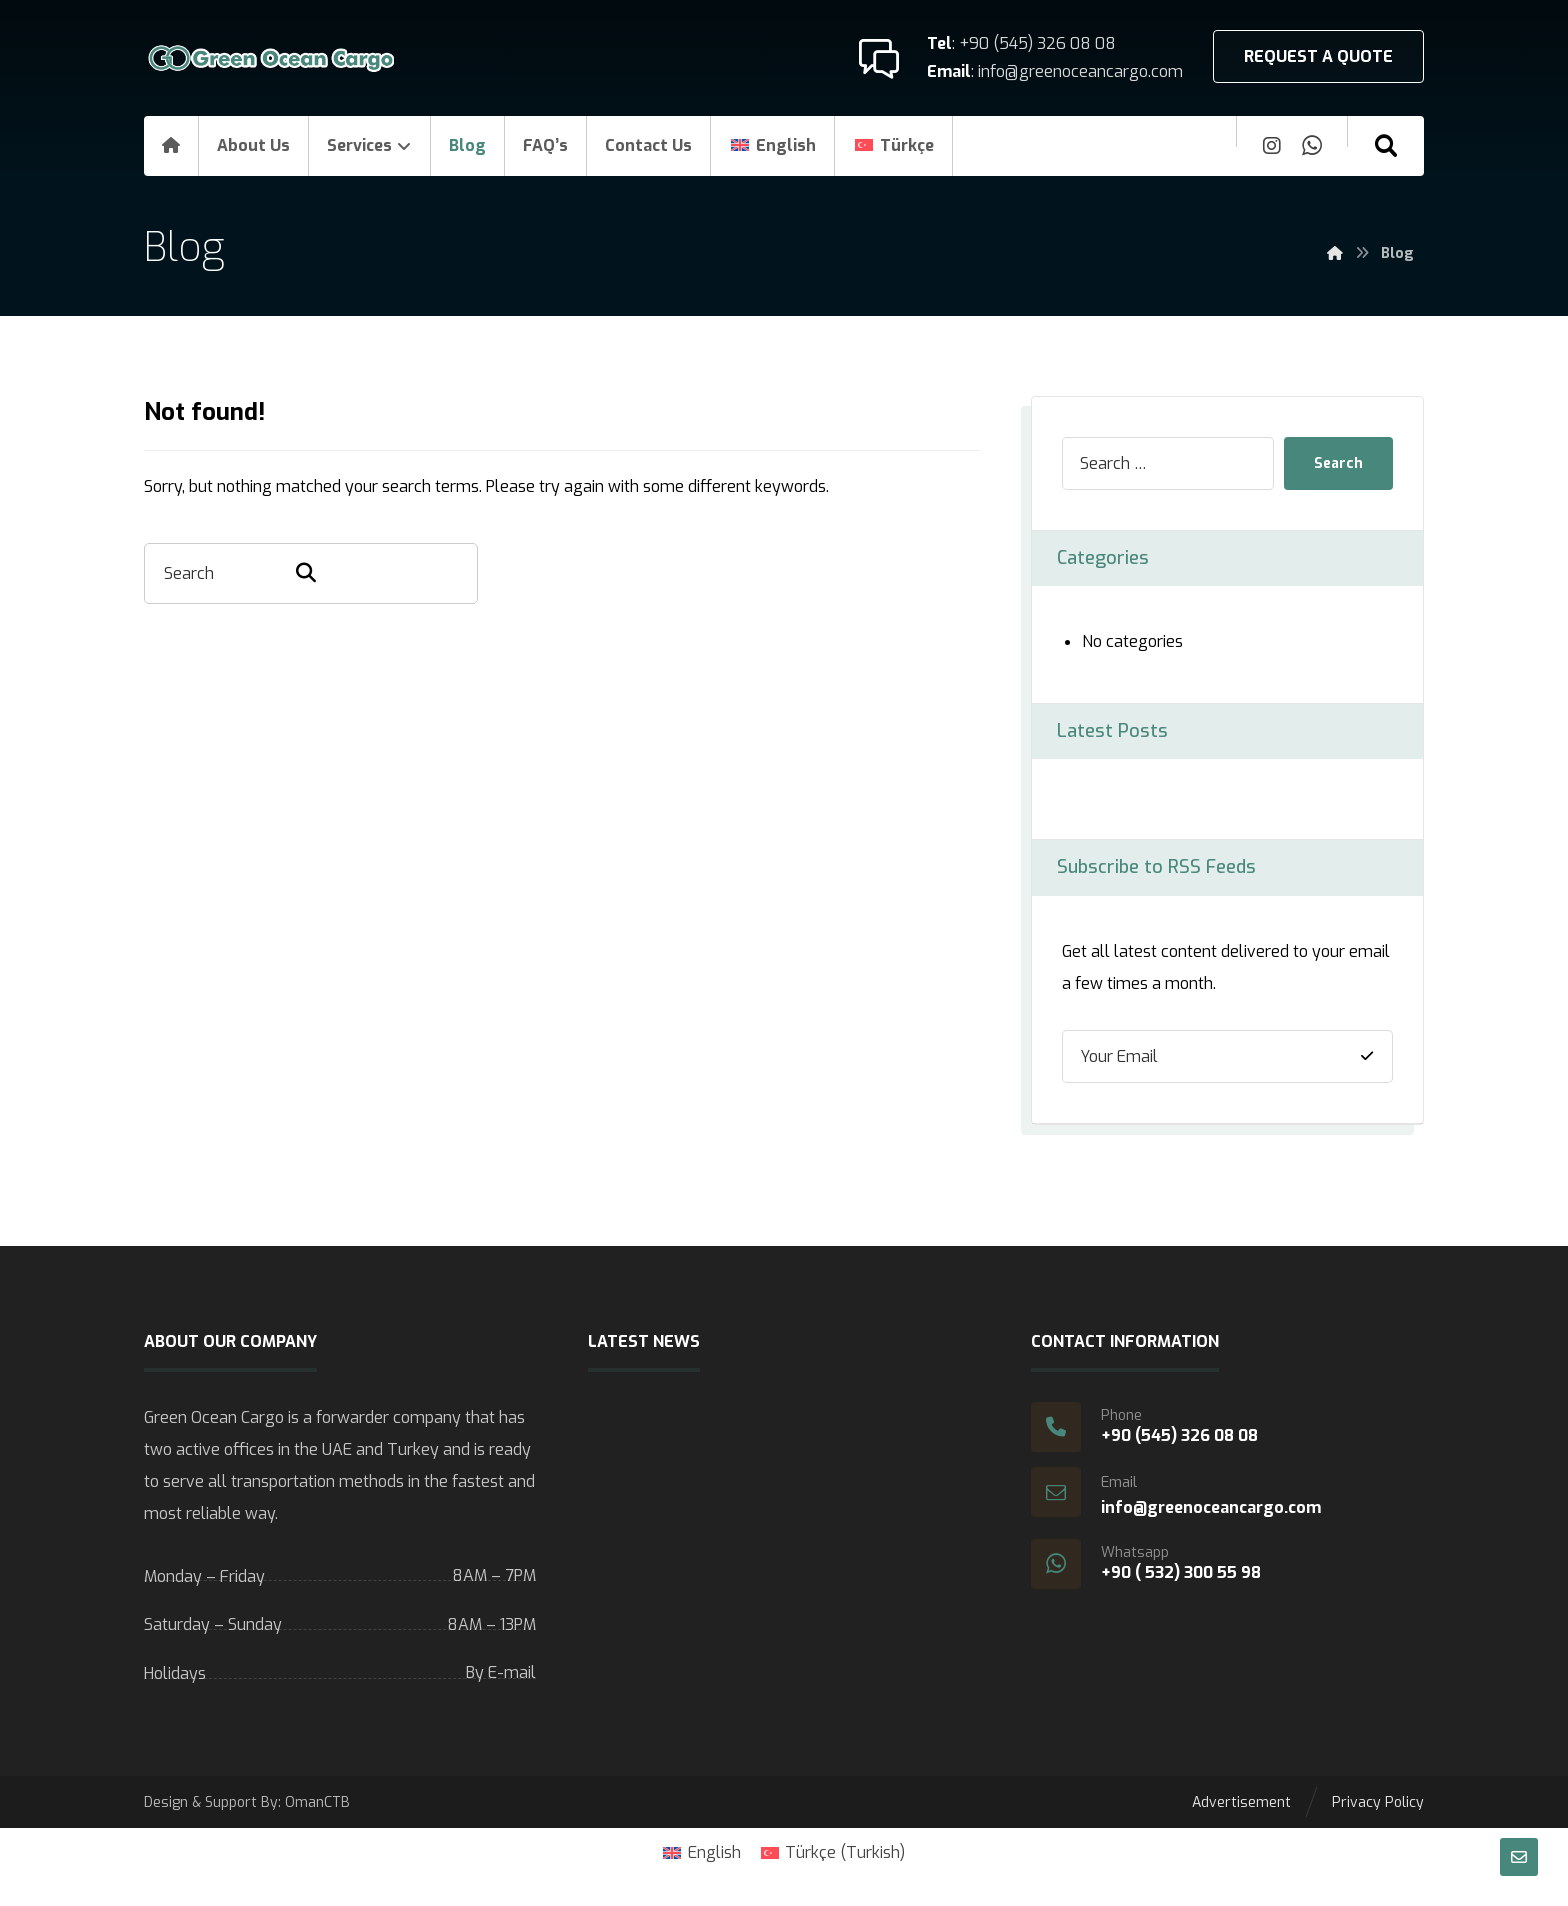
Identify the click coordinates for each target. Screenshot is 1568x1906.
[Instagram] (1272, 146)
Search (1338, 463)
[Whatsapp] (1312, 146)
